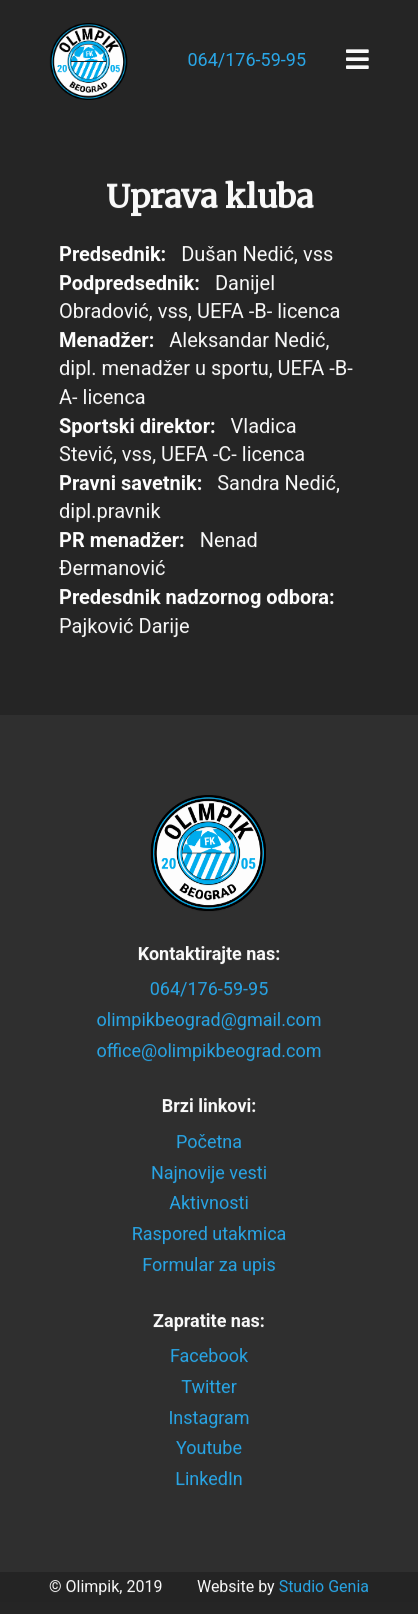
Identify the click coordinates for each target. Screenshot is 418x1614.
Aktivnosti (209, 1203)
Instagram (208, 1417)
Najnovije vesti (209, 1172)
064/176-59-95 (246, 59)
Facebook (209, 1356)
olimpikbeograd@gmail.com (209, 1019)
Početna (209, 1141)
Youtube (209, 1448)
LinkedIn (209, 1478)
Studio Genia (324, 1586)
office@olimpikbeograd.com (208, 1050)
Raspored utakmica (209, 1234)
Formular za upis (208, 1264)
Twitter (209, 1386)
